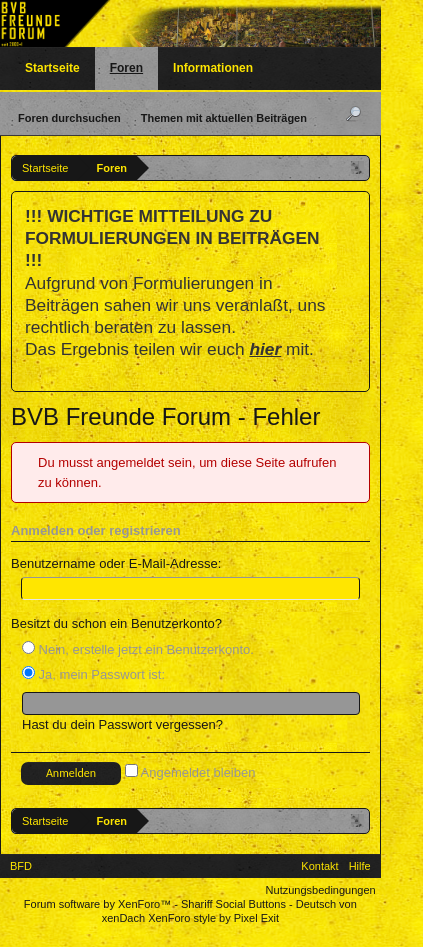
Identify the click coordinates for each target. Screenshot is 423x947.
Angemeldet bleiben (190, 772)
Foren (126, 68)
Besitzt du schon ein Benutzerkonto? (116, 623)
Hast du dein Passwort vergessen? (122, 724)
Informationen (213, 68)
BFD (21, 866)
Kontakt (319, 866)
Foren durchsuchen (69, 118)
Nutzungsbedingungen (321, 890)
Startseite (52, 68)
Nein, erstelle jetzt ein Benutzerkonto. (138, 649)
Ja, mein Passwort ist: (93, 674)
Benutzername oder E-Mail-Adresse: (116, 563)
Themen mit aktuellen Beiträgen (224, 118)
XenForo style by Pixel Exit (213, 918)
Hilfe (360, 866)
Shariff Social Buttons (233, 904)
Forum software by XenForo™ (99, 904)
